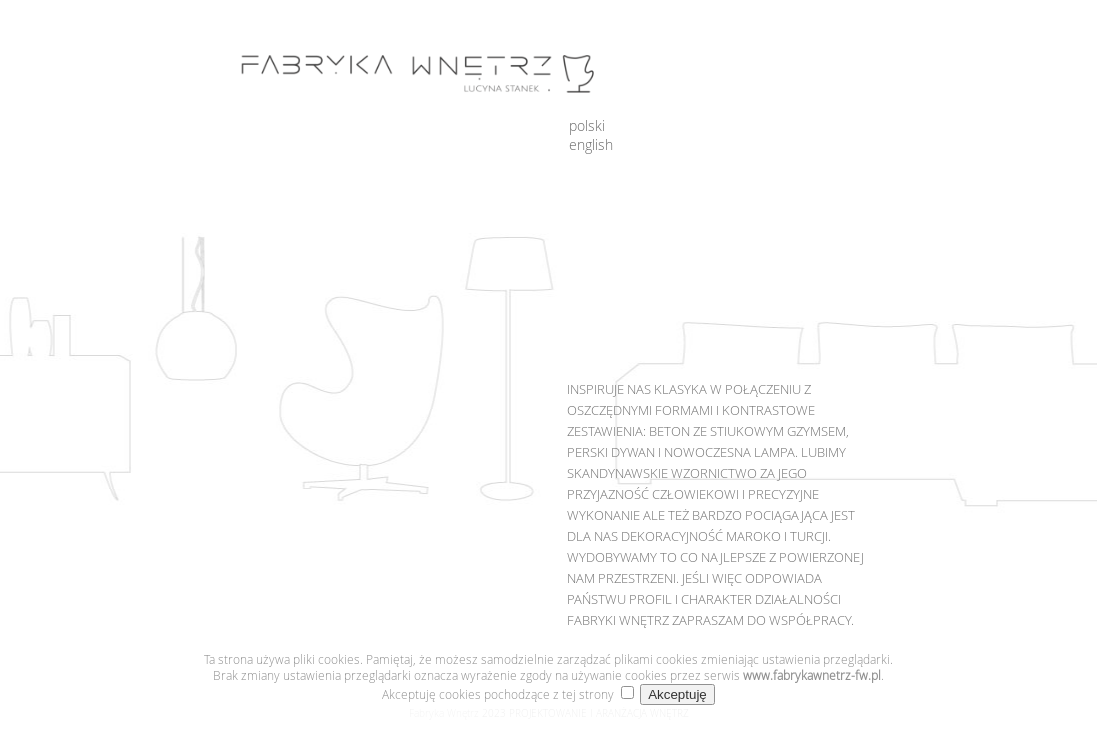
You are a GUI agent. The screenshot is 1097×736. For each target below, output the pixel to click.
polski (587, 125)
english (591, 144)
